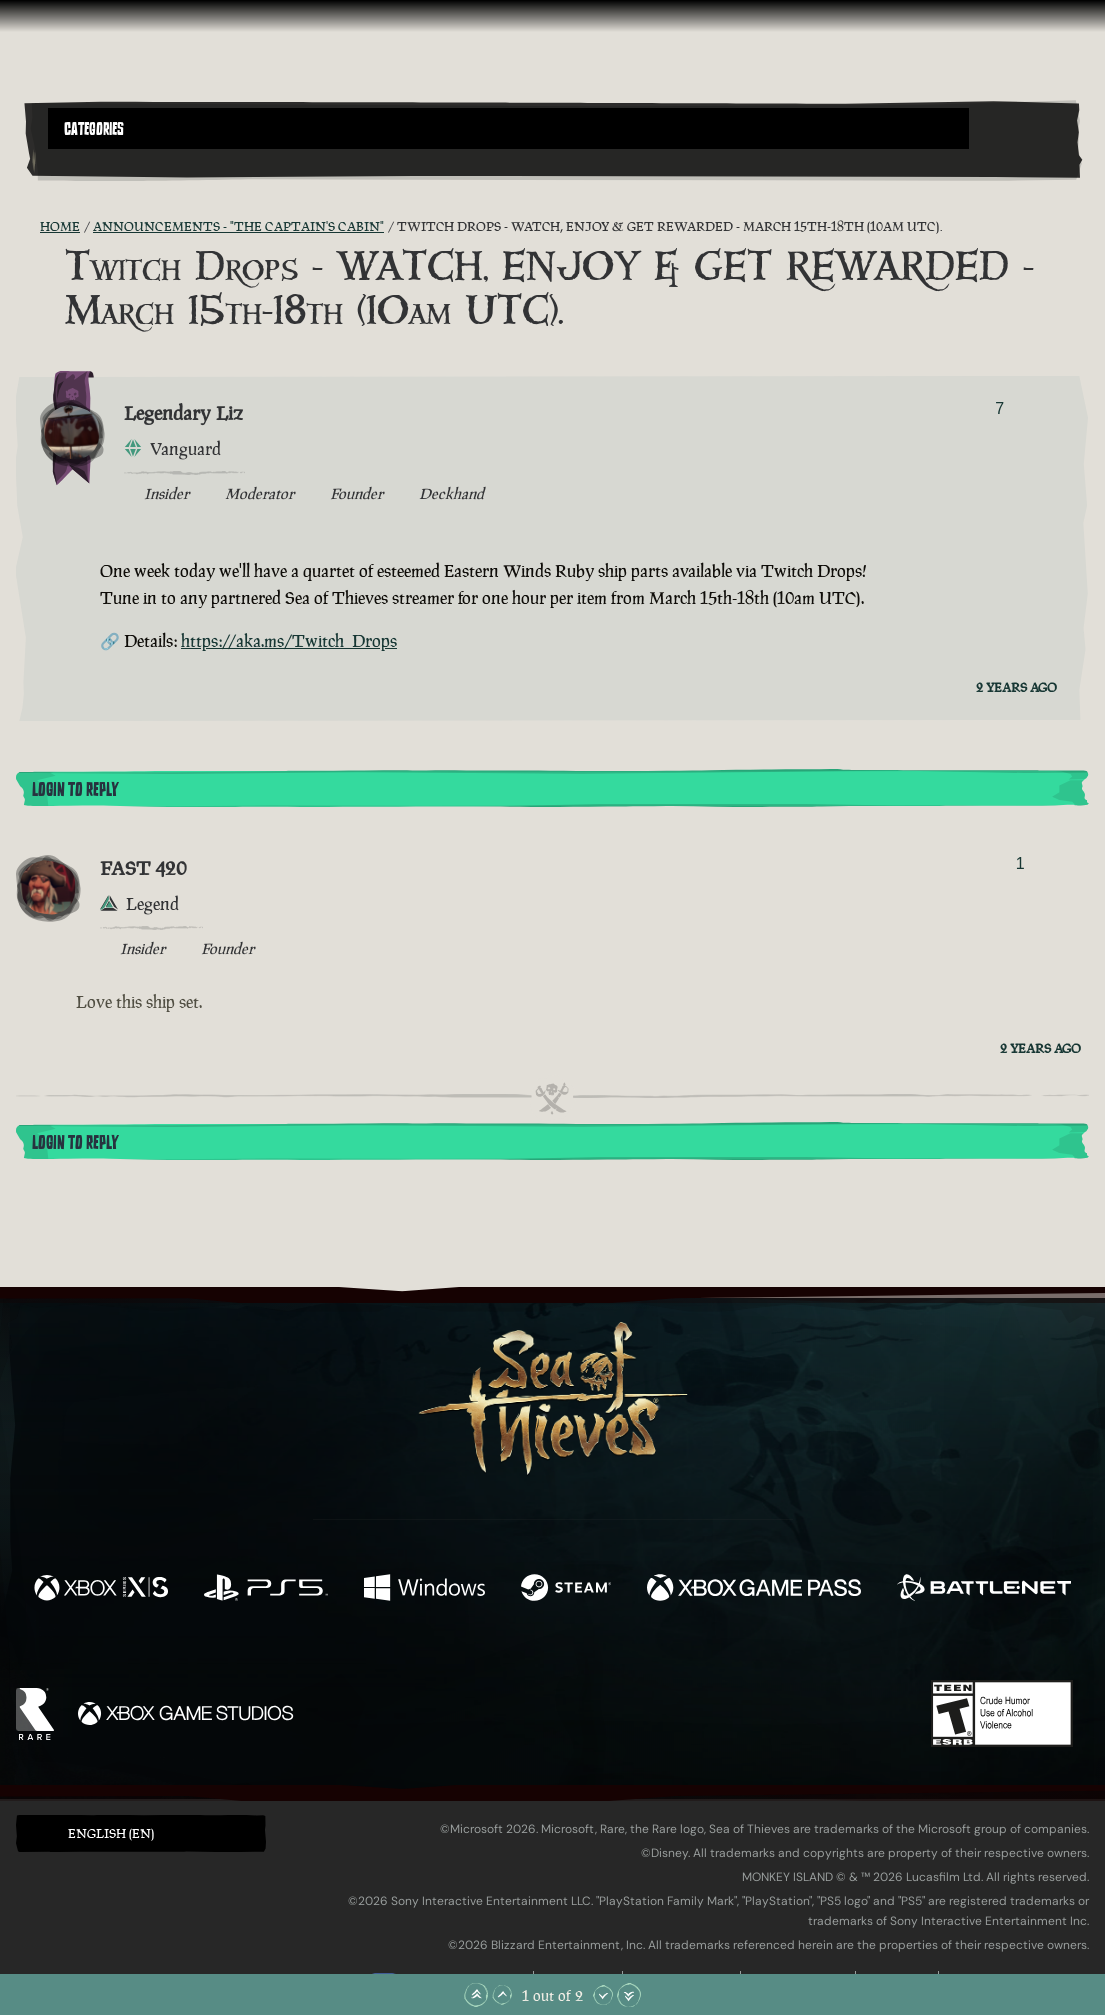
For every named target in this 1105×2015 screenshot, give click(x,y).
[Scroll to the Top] (476, 1995)
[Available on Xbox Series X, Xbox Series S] (101, 1590)
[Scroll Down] (603, 1995)
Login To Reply (75, 790)
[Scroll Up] (502, 1995)
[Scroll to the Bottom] (629, 1995)
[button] (508, 128)
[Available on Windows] (425, 1590)
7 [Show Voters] (999, 408)
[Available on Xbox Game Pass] (754, 1590)
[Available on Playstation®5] (266, 1590)
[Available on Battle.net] (984, 1590)
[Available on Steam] (565, 1590)
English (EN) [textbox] (111, 1833)
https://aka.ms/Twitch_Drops (289, 641)
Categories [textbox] (94, 129)
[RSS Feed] (28, 227)
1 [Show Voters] (1020, 863)
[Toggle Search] (88, 161)
